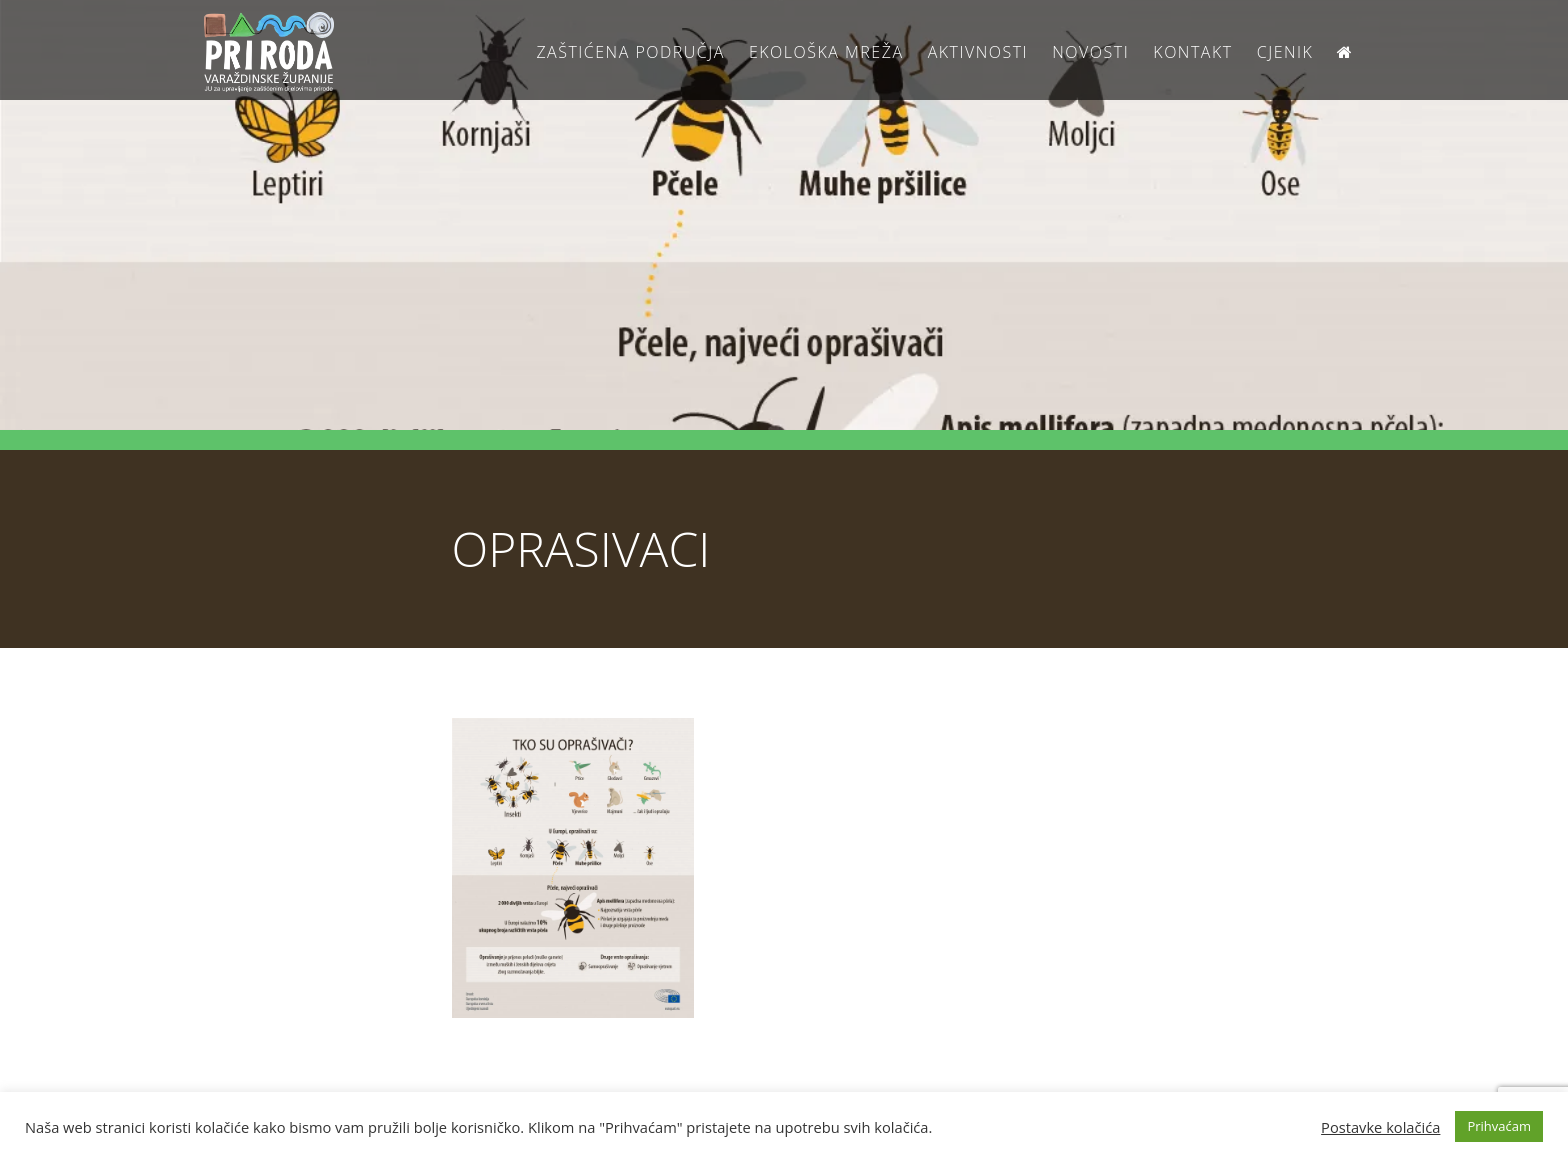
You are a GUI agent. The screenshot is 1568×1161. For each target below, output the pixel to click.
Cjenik (1285, 52)
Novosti (1090, 52)
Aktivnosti (978, 52)
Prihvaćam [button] (1499, 1126)
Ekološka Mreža (826, 52)
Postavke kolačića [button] (1380, 1127)
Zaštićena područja (630, 52)
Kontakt (1192, 52)
